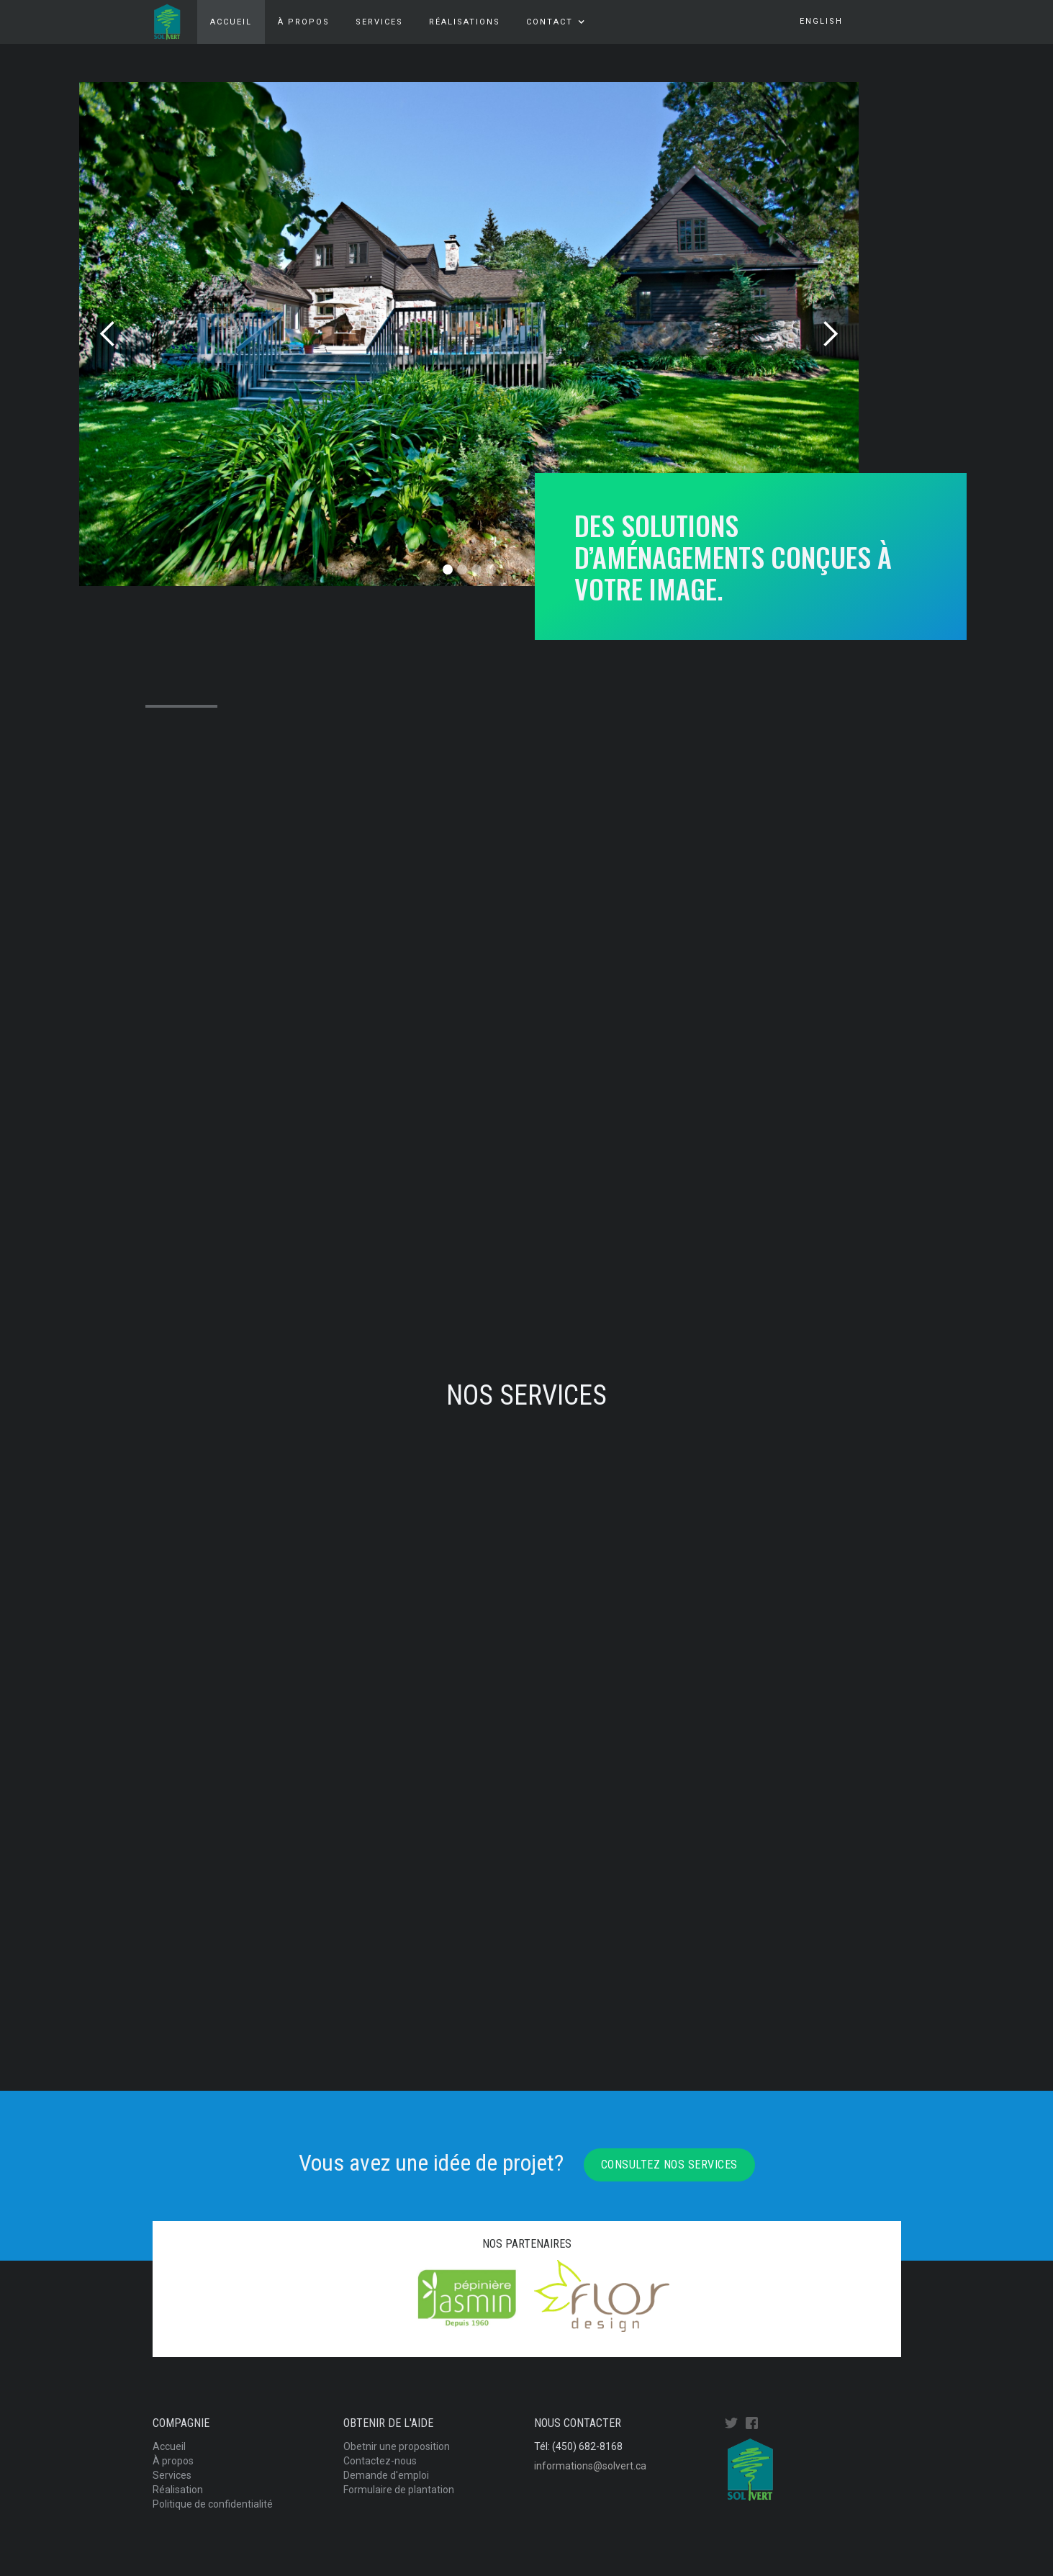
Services (172, 2475)
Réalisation (178, 2489)
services (379, 22)
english (821, 21)
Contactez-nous (380, 2461)
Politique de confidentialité (213, 2504)
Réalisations (464, 22)
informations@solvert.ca (590, 2466)
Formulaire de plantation (398, 2489)
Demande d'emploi (386, 2475)
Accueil (231, 22)
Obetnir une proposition (396, 2446)
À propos (304, 22)
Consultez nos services (669, 2164)
